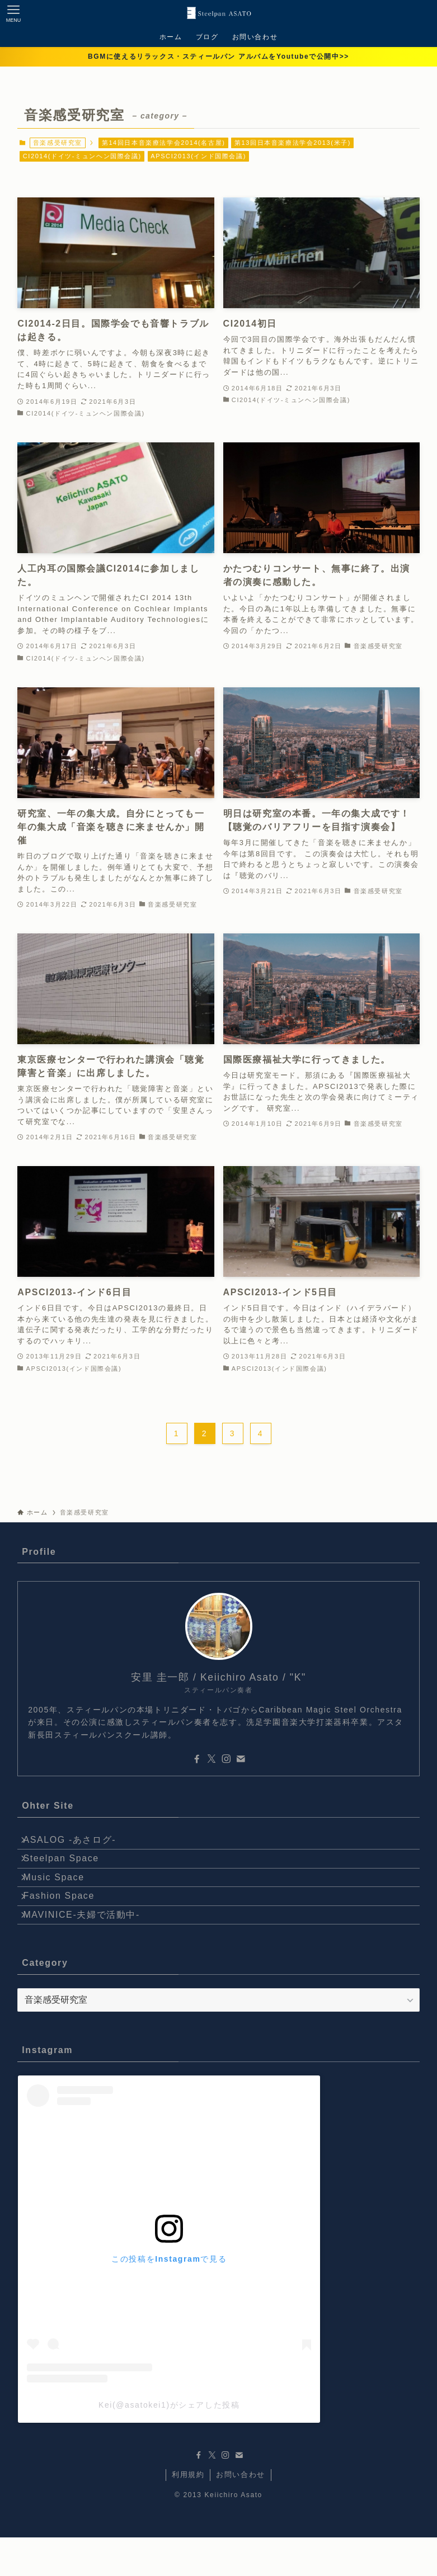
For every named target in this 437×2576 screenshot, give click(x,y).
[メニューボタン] (13, 13)
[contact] (240, 1758)
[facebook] (197, 1758)
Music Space (61, 1896)
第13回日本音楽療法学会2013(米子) (292, 142)
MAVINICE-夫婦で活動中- (89, 1949)
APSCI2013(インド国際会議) (198, 156)
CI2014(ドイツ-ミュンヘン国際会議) (82, 156)
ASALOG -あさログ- (77, 1843)
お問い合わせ (240, 2513)
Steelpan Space (68, 1870)
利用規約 (188, 2513)
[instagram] (226, 1758)
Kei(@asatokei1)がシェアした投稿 (169, 2443)
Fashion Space (66, 1923)
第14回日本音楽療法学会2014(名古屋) (163, 142)
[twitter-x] (211, 1758)
